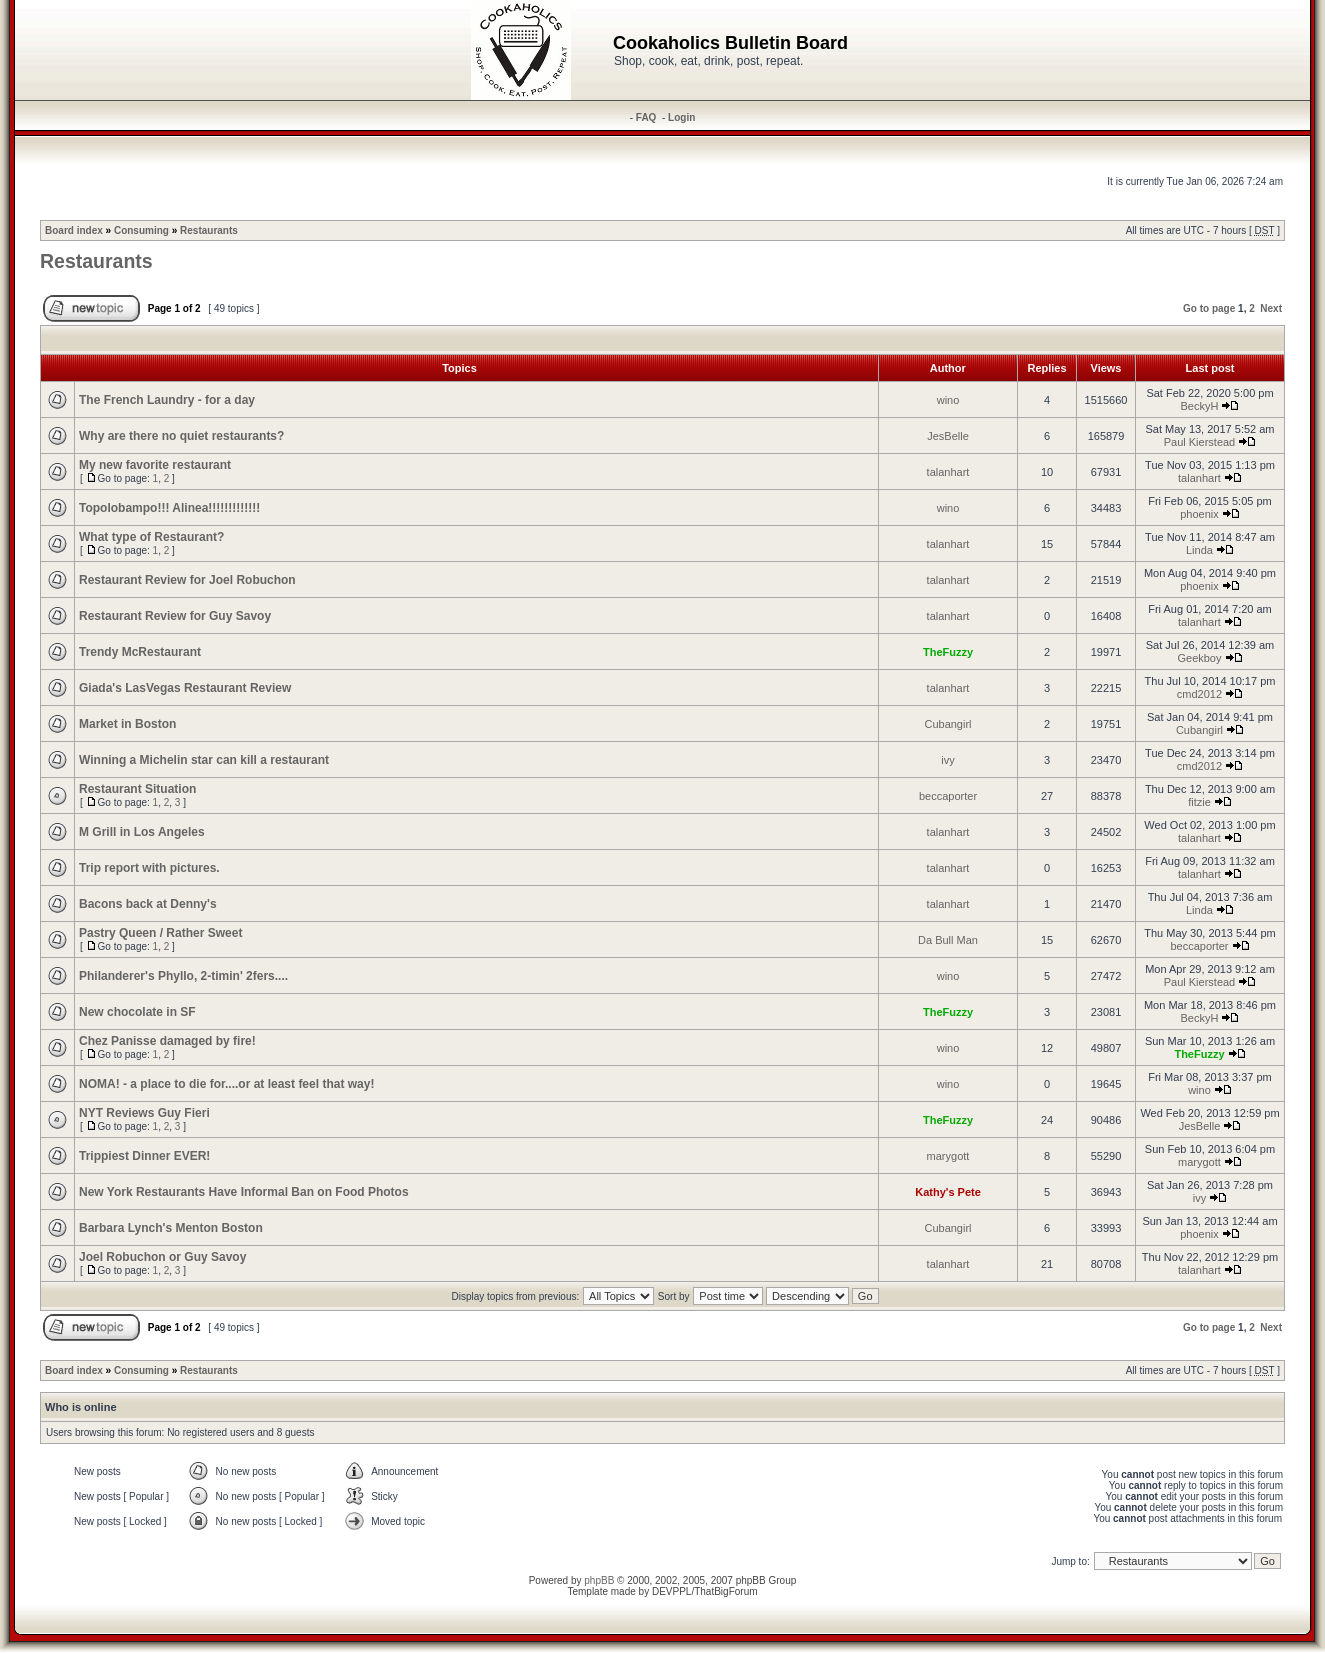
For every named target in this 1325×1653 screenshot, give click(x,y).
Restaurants (209, 230)
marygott (948, 1156)
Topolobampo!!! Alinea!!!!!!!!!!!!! (169, 508)
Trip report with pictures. (149, 868)
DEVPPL (671, 1591)
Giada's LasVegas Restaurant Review (185, 688)
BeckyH (1200, 406)
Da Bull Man (948, 940)
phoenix (1199, 514)
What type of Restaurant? (151, 537)
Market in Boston (127, 724)
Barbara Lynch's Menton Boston (171, 1228)
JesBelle (948, 436)
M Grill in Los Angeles (142, 832)
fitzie (1199, 802)
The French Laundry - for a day (167, 400)
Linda (1199, 550)
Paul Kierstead (1200, 442)
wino (948, 400)
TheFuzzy (948, 652)
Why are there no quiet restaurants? (181, 436)
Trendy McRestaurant (140, 652)
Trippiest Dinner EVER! (144, 1156)
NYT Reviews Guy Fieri (144, 1113)
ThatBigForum (725, 1591)
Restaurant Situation (137, 789)
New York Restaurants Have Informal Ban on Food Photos (244, 1192)
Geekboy (1199, 658)
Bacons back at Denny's (148, 904)
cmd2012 (1199, 694)
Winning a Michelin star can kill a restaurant (204, 760)
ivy (947, 760)
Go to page (1209, 308)
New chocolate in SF (137, 1012)
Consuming (141, 230)
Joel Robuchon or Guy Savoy (162, 1257)
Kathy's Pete (948, 1192)
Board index (74, 230)
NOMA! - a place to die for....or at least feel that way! (226, 1084)
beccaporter (948, 796)
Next (1271, 308)
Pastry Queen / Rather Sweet (160, 933)
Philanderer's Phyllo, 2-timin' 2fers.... (183, 976)
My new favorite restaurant (155, 465)
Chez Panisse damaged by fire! (167, 1041)
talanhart (948, 472)
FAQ (646, 117)
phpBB (599, 1580)
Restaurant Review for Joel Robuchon (187, 580)
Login (681, 117)
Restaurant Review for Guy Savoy (175, 616)
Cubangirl (947, 724)
